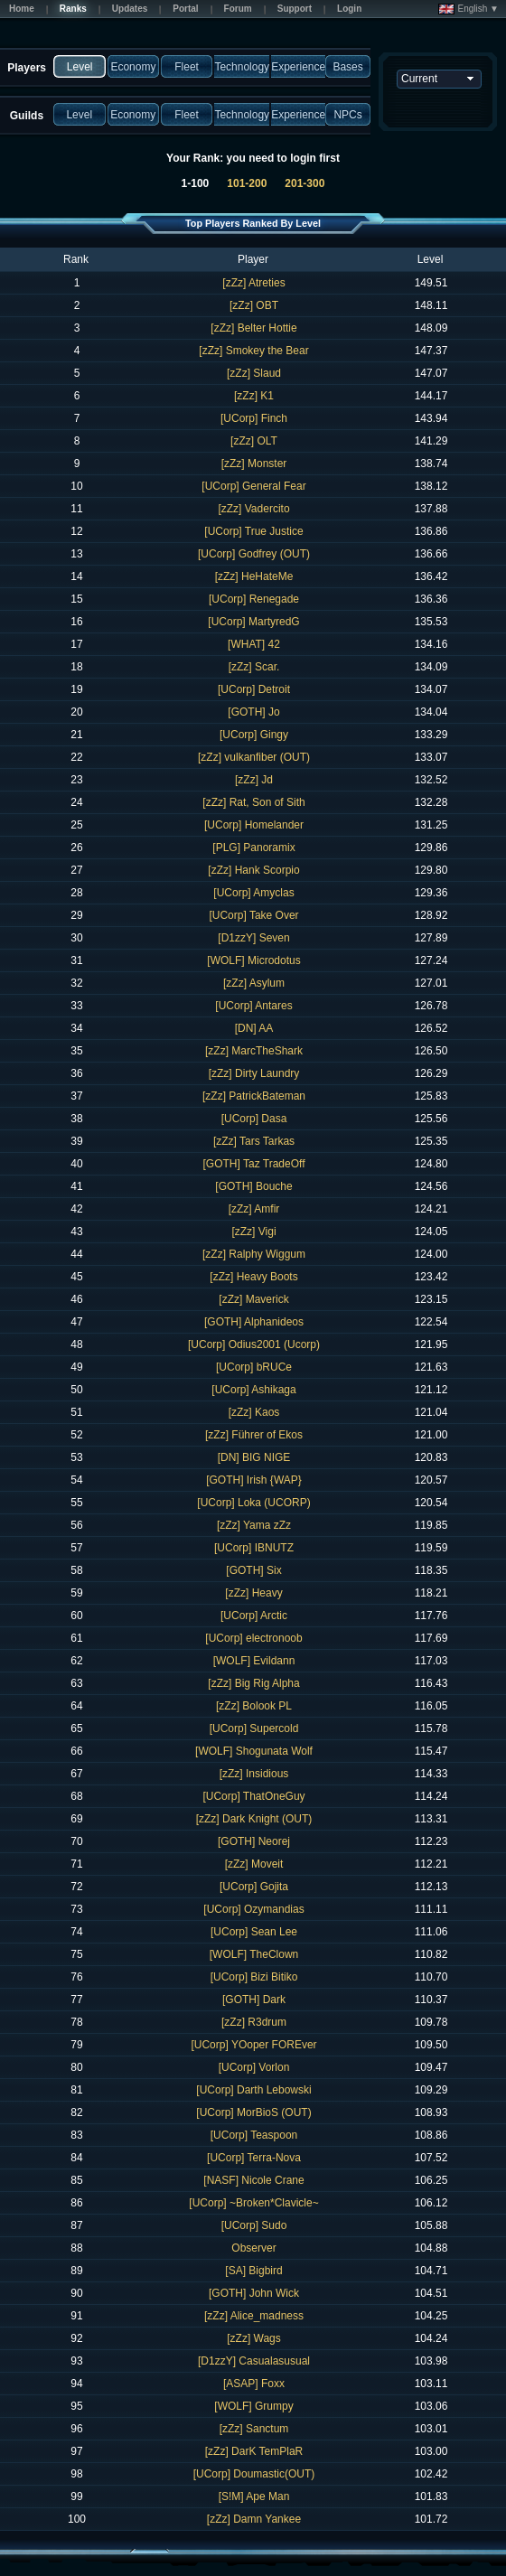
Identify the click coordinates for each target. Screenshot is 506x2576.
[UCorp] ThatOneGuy (253, 1796)
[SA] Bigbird (253, 2270)
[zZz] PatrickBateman (253, 1096)
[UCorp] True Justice (253, 531)
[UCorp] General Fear (253, 486)
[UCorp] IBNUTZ (254, 1547)
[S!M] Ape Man (254, 2496)
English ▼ (468, 9)
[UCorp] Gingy (254, 734)
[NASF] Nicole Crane (253, 2180)
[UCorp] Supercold (254, 1728)
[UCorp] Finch (253, 418)
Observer (253, 2248)
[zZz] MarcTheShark (254, 1050)
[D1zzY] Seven (253, 938)
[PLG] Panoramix (253, 847)
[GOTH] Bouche (253, 1186)
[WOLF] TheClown (254, 1954)
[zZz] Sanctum (254, 2428)
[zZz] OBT (254, 305)
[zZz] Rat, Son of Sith (253, 802)
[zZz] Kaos (254, 1412)
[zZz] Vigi (253, 1231)
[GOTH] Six (253, 1570)
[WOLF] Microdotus (253, 960)
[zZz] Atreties (253, 282)
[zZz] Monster (254, 463)
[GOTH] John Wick (254, 2293)
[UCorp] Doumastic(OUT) (254, 2474)
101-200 (247, 183)
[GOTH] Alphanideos (254, 1322)
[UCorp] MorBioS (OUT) (253, 2112)
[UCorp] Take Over (253, 915)
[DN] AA (254, 1028)
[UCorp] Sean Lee (254, 1931)
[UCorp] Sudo (254, 2225)
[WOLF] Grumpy (253, 2406)
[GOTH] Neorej (254, 1841)
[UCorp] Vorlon (254, 2067)
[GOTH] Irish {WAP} (254, 1480)
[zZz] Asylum (254, 983)
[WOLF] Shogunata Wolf (254, 1751)
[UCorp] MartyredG (253, 621)
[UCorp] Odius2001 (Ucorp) (254, 1344)
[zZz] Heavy (253, 1593)
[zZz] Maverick (253, 1299)
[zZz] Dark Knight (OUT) (254, 1819)
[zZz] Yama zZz (254, 1525)
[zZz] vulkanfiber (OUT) (254, 757)
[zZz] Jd (254, 779)
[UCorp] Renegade (254, 599)
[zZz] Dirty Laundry (254, 1073)
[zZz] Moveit (254, 1864)
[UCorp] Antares (253, 1005)
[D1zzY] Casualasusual (254, 2361)
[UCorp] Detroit (254, 689)
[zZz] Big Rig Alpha (253, 1683)
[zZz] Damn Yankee (254, 2519)
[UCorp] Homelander (254, 825)
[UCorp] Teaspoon (254, 2135)
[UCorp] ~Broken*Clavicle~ (253, 2203)
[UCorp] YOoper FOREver (253, 2044)
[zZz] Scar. (254, 666)
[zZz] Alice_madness (254, 2315)
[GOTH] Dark (254, 1999)
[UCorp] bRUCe (254, 1367)
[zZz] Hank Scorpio (253, 870)
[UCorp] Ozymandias (253, 1909)
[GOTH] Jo (253, 712)
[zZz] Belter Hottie (253, 328)
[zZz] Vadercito (253, 508)
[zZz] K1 (254, 395)
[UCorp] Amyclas (253, 892)
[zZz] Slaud (254, 373)
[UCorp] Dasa (254, 1118)
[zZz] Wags (254, 2338)
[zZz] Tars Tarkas (254, 1141)
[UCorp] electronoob (253, 1638)
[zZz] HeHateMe (254, 576)
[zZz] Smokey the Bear (253, 350)
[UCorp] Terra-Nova (254, 2157)
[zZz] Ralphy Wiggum (253, 1254)
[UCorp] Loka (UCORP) (253, 1502)
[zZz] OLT (253, 441)
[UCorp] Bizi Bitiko (254, 1977)
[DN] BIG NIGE (254, 1457)
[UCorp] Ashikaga (253, 1389)
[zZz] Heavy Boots (253, 1276)
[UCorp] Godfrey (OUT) (254, 554)
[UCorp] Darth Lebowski (253, 2090)
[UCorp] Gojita (254, 1886)
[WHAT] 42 (254, 644)
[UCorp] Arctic (253, 1615)
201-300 (304, 183)
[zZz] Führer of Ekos (254, 1435)
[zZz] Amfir (254, 1209)
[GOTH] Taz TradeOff (254, 1163)
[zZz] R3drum (253, 2022)
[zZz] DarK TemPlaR (254, 2451)
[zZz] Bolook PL (254, 1706)
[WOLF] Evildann (254, 1660)
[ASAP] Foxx (254, 2383)
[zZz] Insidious (254, 1773)
